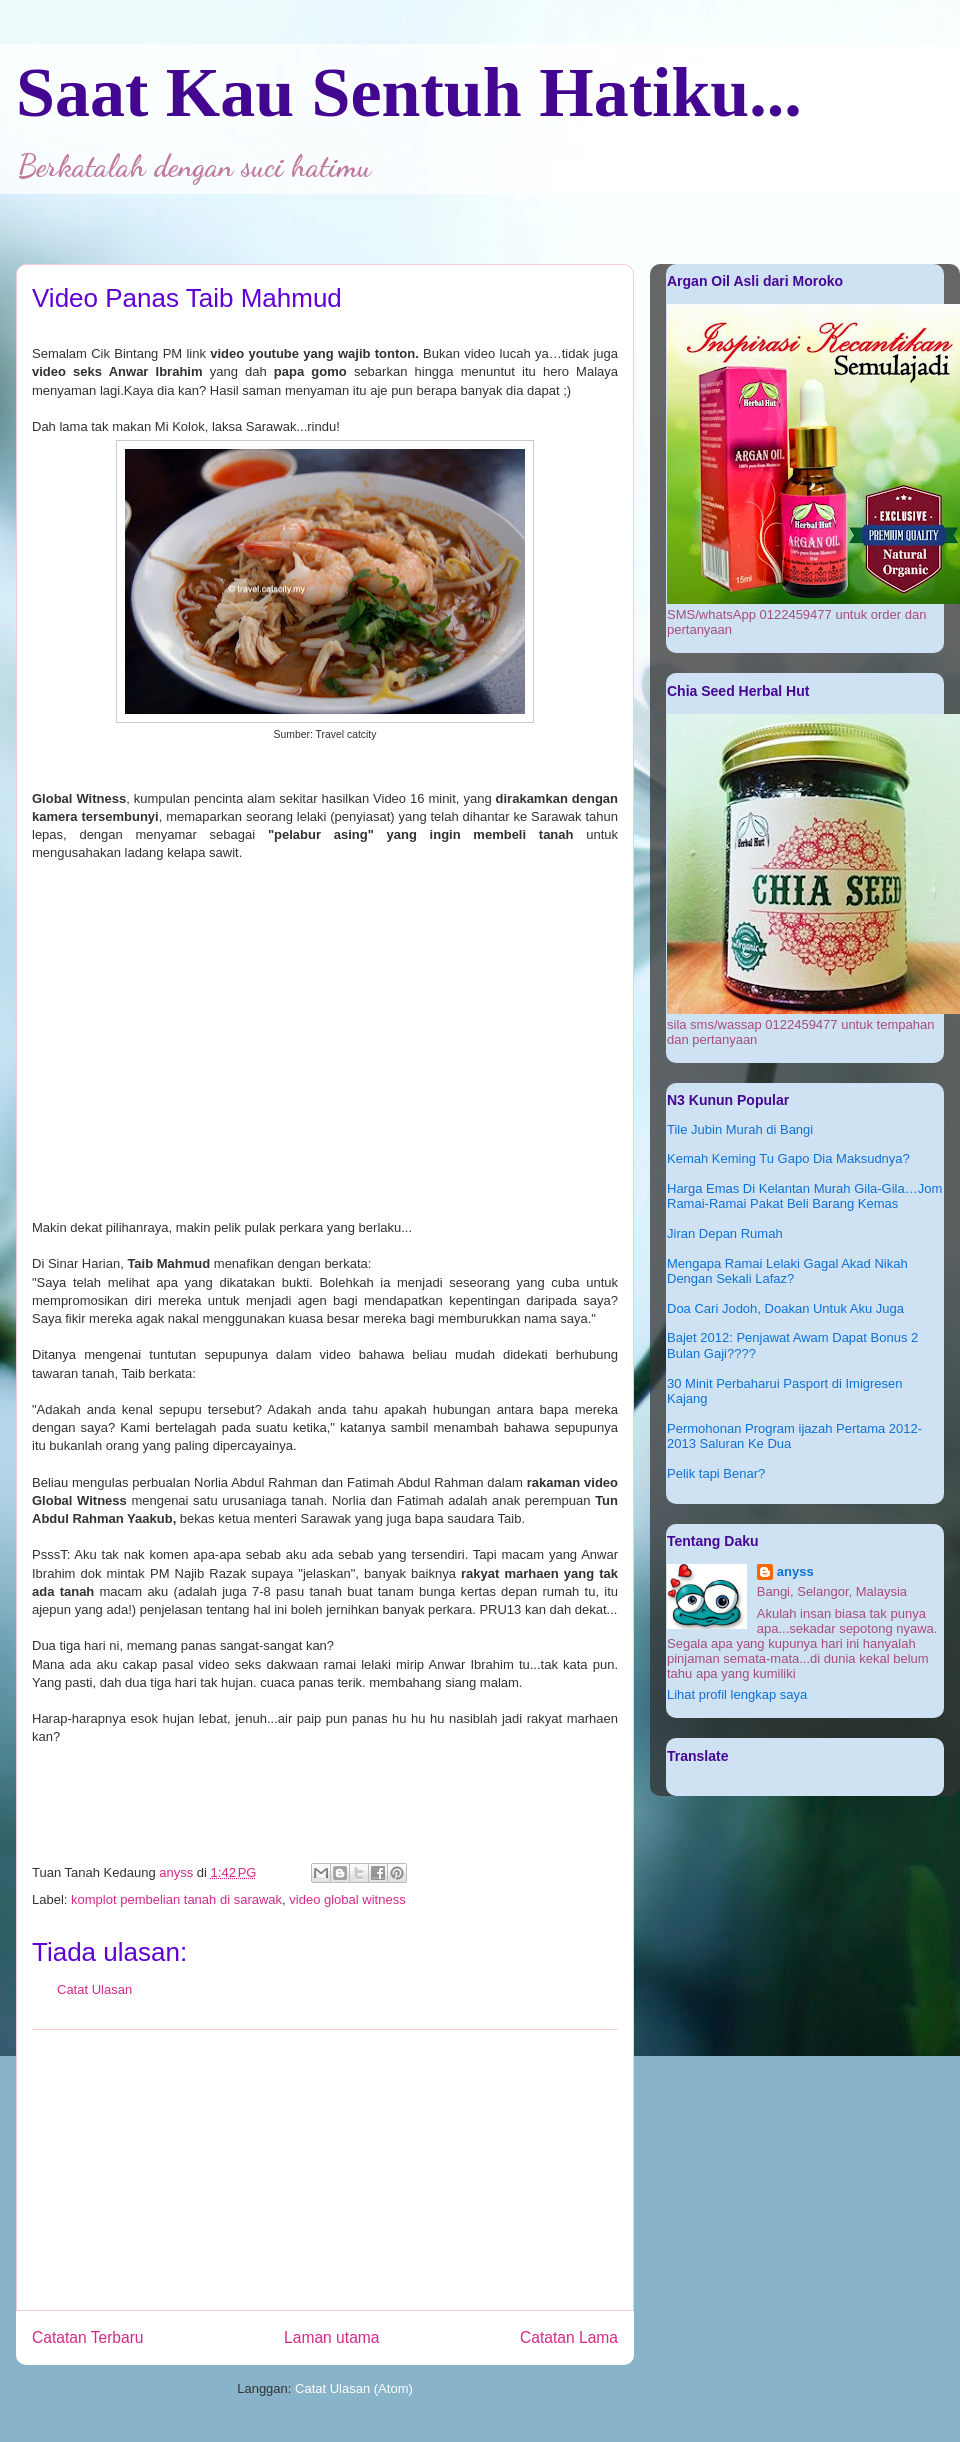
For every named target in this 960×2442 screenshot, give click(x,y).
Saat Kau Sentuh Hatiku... (409, 92)
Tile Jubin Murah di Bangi (740, 1129)
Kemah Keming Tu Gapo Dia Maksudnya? (788, 1158)
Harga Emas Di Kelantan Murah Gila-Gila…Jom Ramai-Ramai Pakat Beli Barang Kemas (804, 1196)
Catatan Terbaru (88, 2337)
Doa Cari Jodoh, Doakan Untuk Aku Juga (785, 1308)
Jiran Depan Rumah (725, 1233)
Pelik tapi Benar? (716, 1473)
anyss (795, 1571)
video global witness (347, 1899)
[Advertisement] (325, 2170)
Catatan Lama (569, 2337)
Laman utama (331, 2337)
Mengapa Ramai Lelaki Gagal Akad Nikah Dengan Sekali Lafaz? (787, 1271)
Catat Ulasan (94, 1989)
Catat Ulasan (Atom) (354, 2388)
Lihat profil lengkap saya (737, 1694)
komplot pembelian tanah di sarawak (176, 1899)
